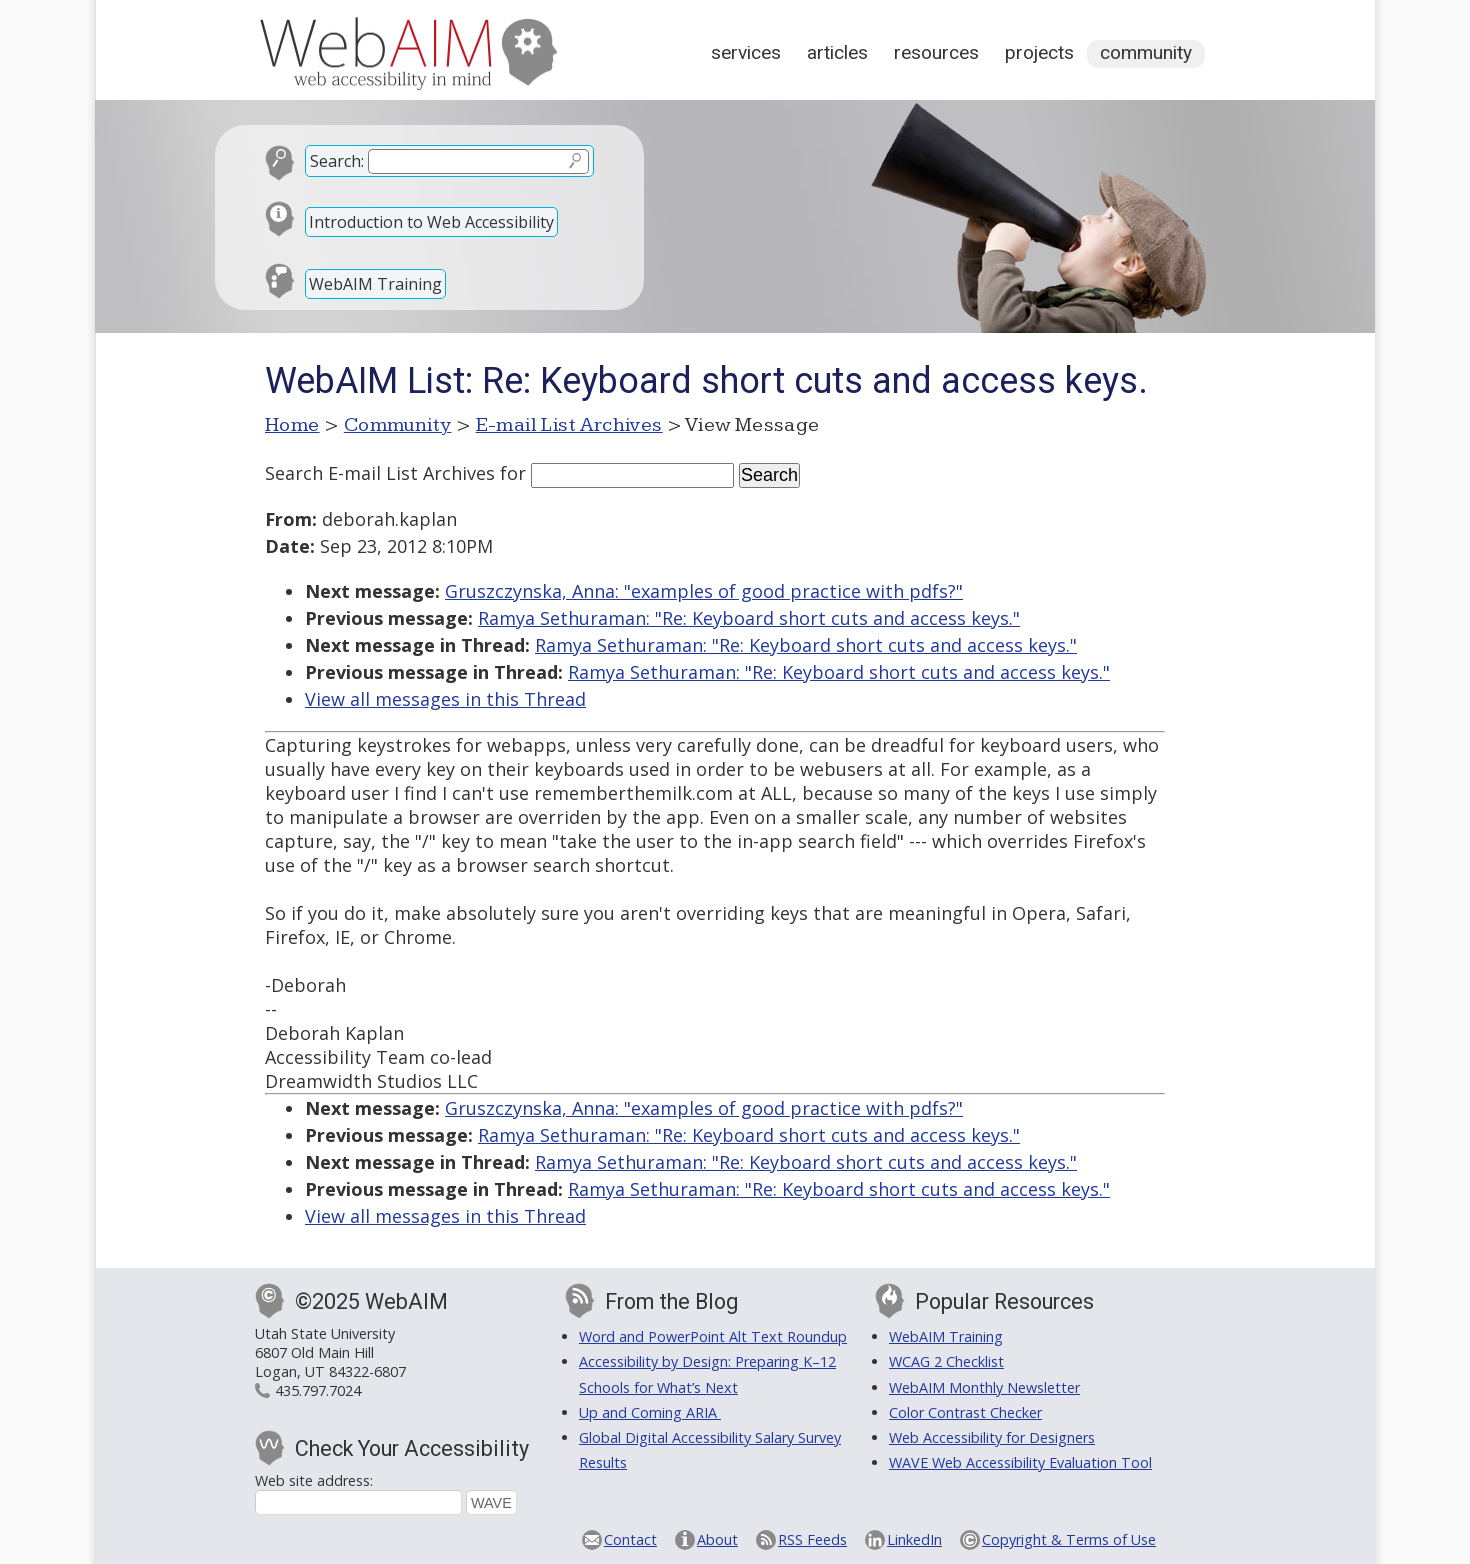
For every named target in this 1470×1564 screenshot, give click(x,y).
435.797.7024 (318, 1390)
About (717, 1539)
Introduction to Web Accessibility (431, 222)
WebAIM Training (375, 284)
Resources (936, 52)
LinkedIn (914, 1539)
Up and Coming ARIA (650, 1412)
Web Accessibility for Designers (992, 1437)
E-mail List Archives (569, 425)
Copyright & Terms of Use (1069, 1539)
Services (746, 52)
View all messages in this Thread (445, 699)
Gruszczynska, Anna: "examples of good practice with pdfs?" (704, 591)
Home (292, 425)
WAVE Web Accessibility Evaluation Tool (1020, 1462)
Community (1146, 52)
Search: (337, 161)
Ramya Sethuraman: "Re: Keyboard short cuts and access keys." (749, 618)
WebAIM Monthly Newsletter (984, 1387)
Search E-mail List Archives (380, 473)
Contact (630, 1539)
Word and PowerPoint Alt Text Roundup (713, 1336)
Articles (837, 52)
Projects (1039, 52)
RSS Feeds (812, 1539)
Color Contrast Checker (965, 1412)
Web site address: (314, 1480)
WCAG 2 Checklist (946, 1361)
